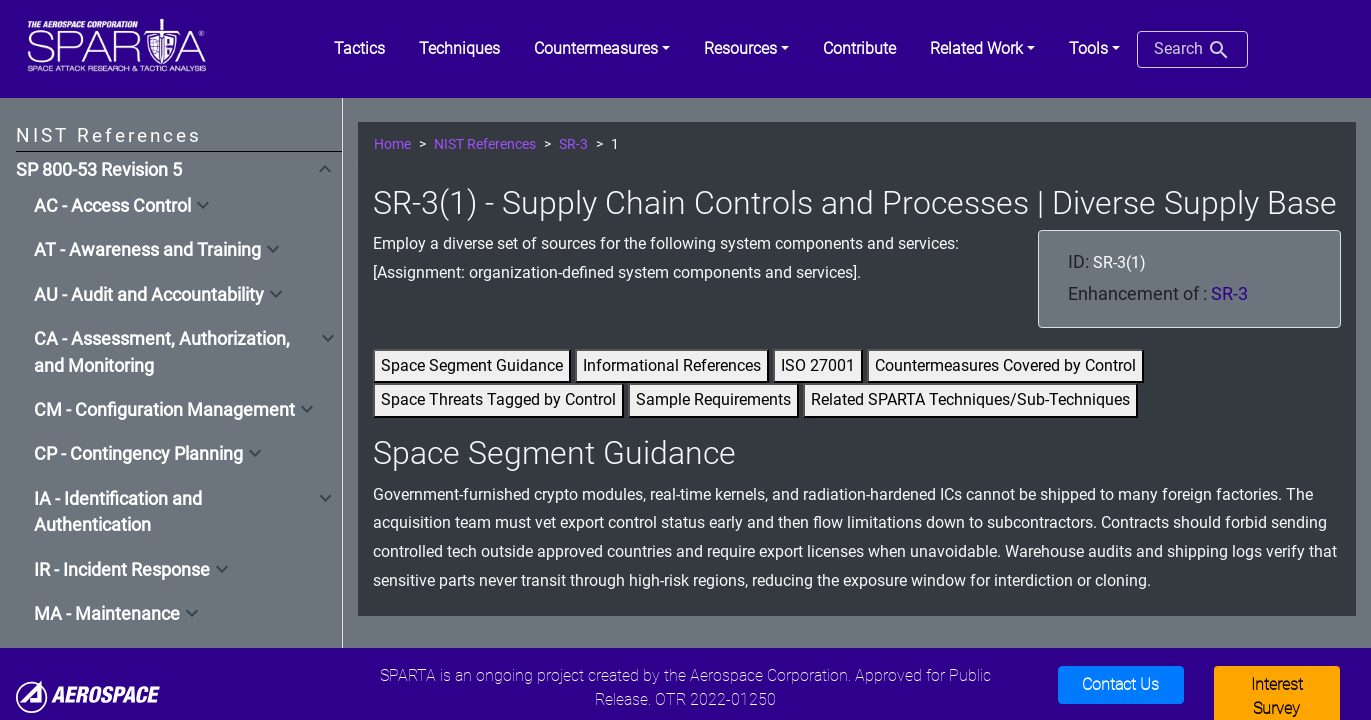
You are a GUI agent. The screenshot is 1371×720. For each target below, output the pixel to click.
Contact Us (1120, 684)
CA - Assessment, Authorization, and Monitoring (162, 352)
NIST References (485, 144)
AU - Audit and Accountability (149, 295)
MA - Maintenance (107, 614)
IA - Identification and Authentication (118, 512)
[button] (602, 49)
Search (1192, 50)
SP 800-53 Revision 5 (99, 170)
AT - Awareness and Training (147, 250)
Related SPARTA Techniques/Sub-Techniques (970, 399)
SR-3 (573, 144)
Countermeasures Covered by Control (1005, 365)
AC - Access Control (112, 206)
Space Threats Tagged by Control (498, 399)
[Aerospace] (88, 695)
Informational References (672, 365)
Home (392, 144)
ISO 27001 (818, 365)
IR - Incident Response (122, 570)
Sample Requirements (713, 399)
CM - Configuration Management (164, 410)
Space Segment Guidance (472, 365)
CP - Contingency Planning (138, 454)
